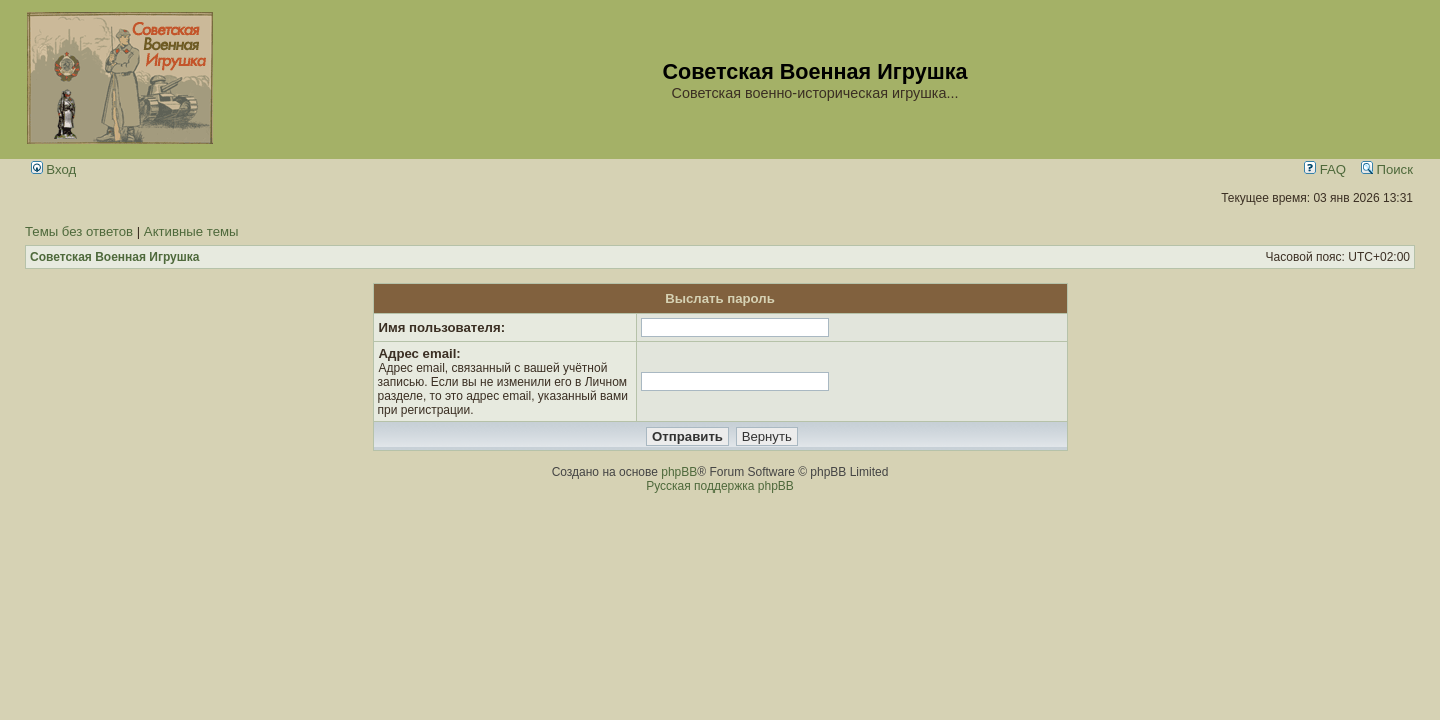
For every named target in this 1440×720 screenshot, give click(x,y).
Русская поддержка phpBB (720, 486)
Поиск (1387, 169)
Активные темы (191, 231)
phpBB (679, 472)
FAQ (1325, 169)
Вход (54, 169)
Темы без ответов (79, 231)
